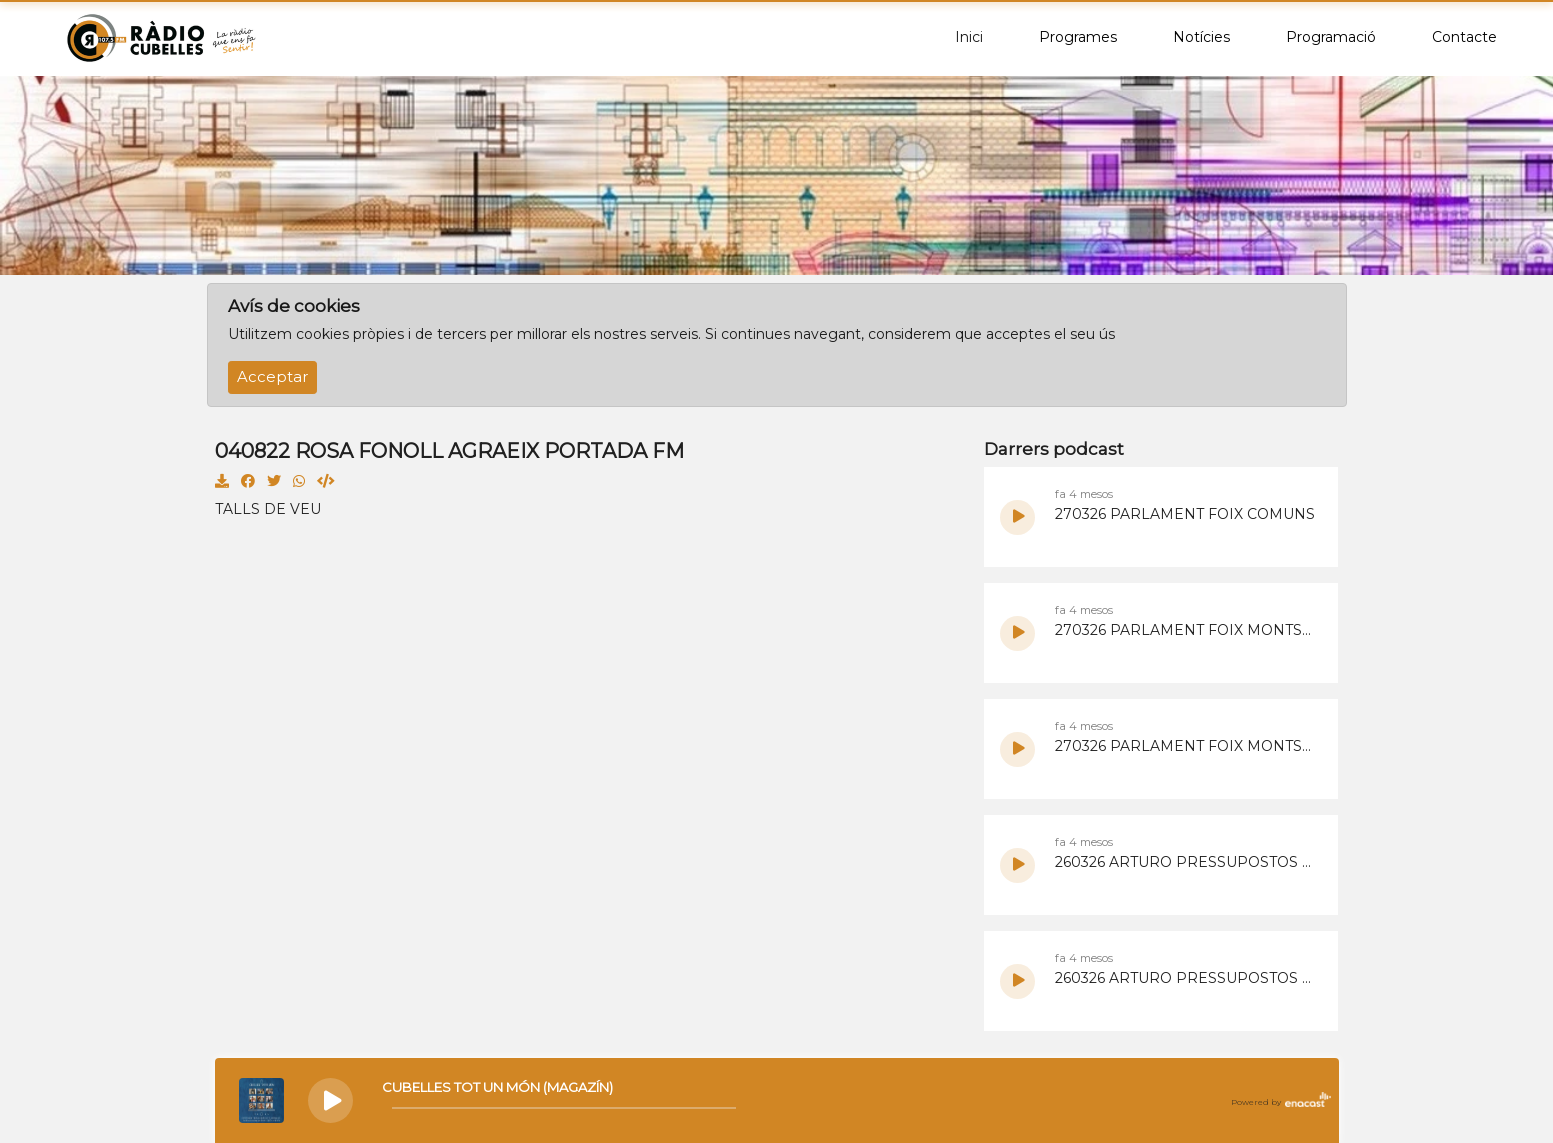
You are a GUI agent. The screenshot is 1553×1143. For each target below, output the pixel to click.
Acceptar (272, 377)
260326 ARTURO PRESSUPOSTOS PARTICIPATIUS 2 (1187, 978)
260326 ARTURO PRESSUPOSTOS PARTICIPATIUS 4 (1187, 862)
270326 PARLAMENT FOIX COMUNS (1185, 514)
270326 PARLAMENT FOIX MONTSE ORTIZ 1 (1187, 746)
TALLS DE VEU (268, 509)
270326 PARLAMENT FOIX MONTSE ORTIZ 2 (1187, 630)
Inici (969, 37)
